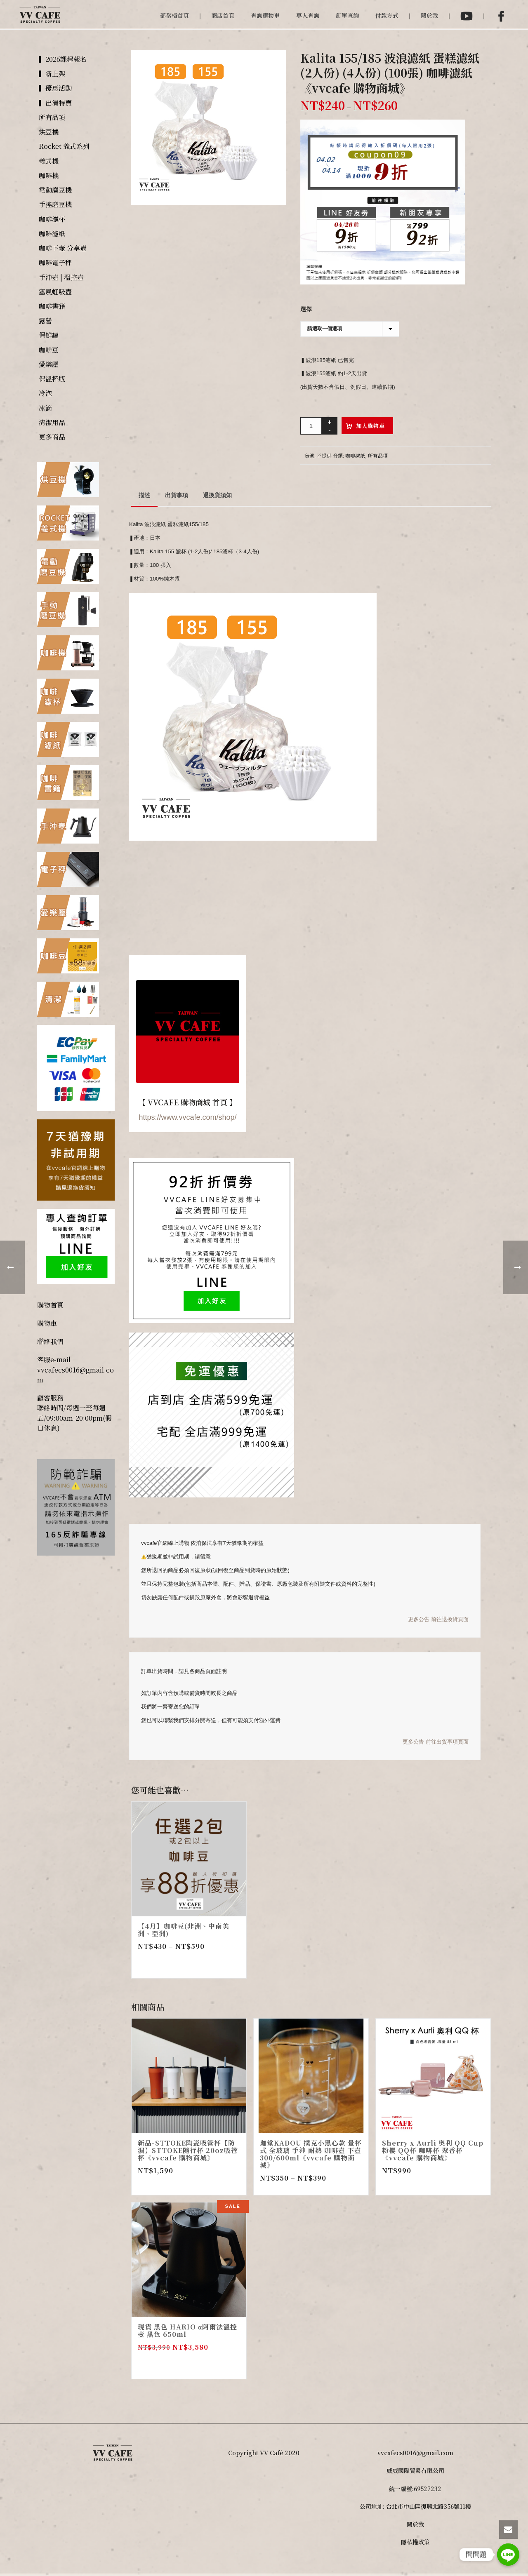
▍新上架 (52, 73)
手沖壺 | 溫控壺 (61, 277)
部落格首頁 (174, 15)
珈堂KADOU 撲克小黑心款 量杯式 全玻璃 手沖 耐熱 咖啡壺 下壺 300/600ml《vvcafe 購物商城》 (311, 2154)
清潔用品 (52, 422)
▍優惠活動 (55, 88)
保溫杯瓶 (52, 378)
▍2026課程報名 (63, 59)
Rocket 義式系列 (64, 146)
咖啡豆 (49, 350)
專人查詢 (307, 15)
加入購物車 (370, 426)
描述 (144, 495)
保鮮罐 (49, 335)
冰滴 (45, 408)
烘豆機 (49, 131)
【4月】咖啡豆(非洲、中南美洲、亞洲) (183, 1929)
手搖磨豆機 (55, 204)
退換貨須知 (217, 495)
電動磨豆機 (55, 190)
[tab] (144, 495)
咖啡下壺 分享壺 (63, 248)
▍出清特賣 (55, 103)
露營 (45, 320)
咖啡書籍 (52, 306)
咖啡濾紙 (355, 455)
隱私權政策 (415, 2542)
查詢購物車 (265, 15)
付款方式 (386, 15)
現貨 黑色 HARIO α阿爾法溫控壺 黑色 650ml (187, 2330)
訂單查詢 (347, 15)
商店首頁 (222, 15)
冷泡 (45, 393)
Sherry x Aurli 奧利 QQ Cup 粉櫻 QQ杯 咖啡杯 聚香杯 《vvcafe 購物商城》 (432, 2150)
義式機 (49, 161)
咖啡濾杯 (52, 219)
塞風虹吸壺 (55, 291)
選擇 (306, 309)
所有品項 (378, 455)
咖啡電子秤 (55, 262)
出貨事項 (176, 495)
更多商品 (52, 437)
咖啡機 (49, 175)
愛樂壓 (49, 364)
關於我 (429, 15)
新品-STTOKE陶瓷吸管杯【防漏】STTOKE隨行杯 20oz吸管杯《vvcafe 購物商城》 (188, 2150)
